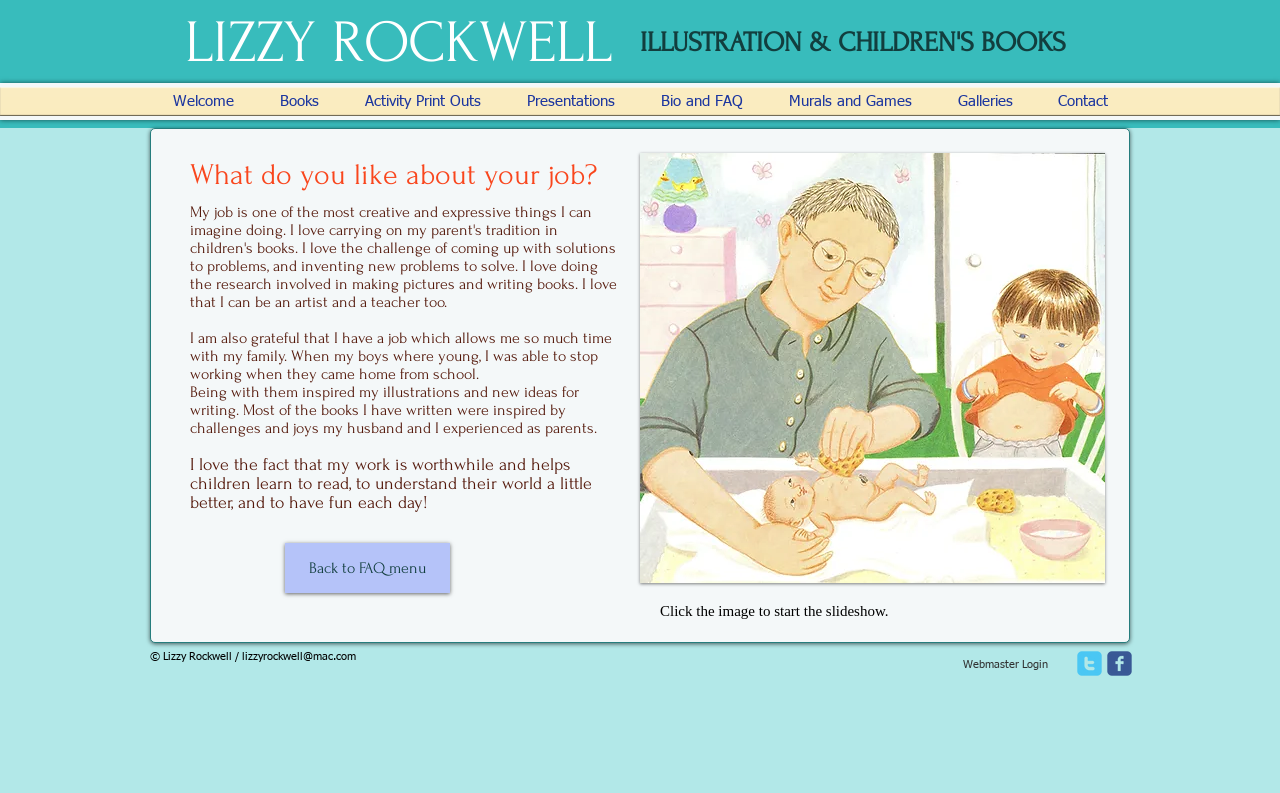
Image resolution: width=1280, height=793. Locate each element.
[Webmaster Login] (1005, 665)
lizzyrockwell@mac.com (299, 656)
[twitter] (1089, 663)
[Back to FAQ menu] (367, 568)
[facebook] (1119, 663)
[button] (872, 368)
